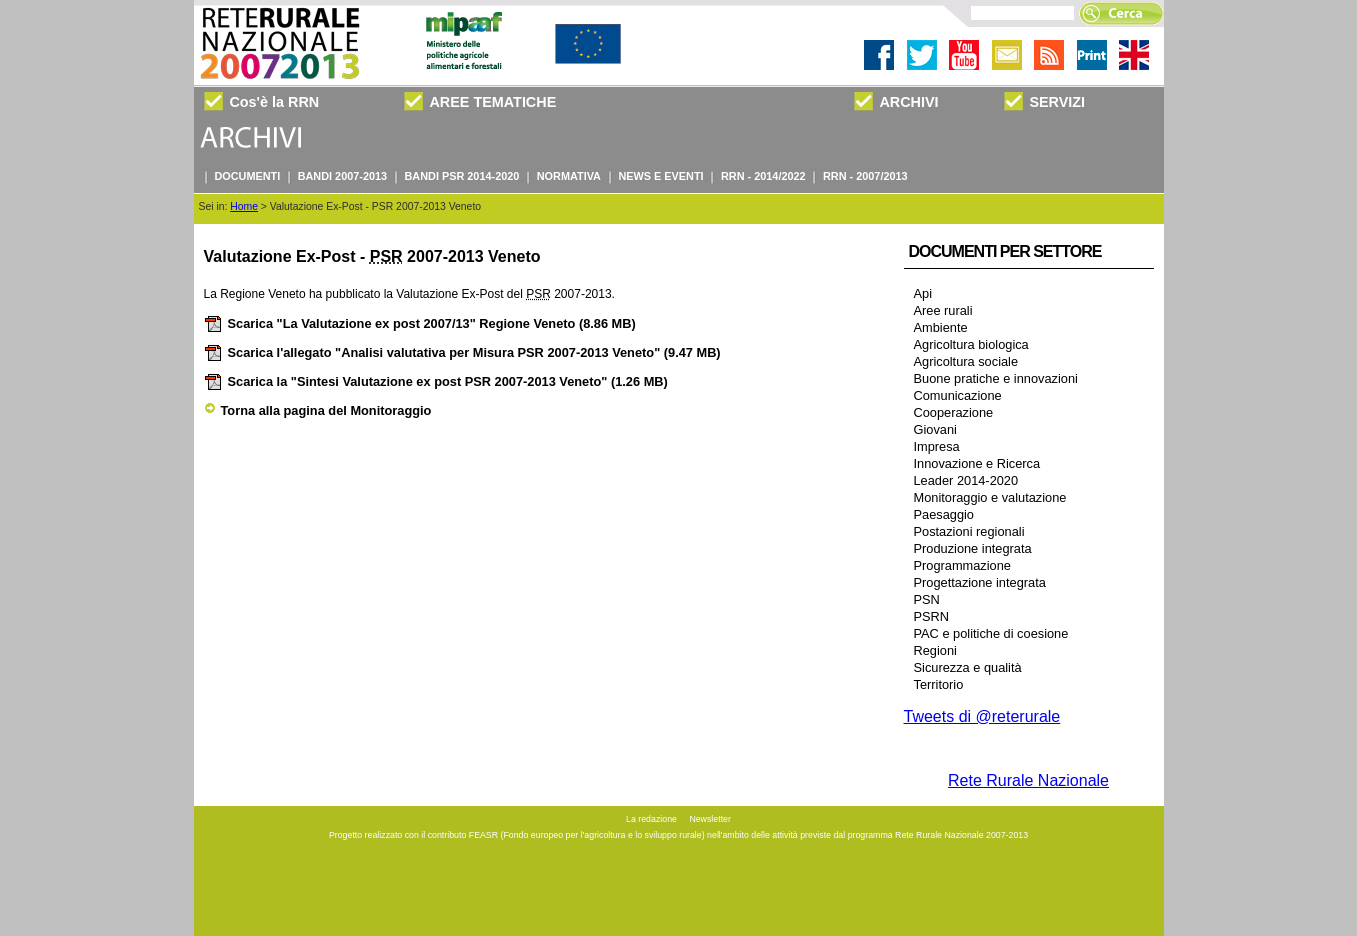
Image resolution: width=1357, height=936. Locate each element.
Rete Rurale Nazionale (1028, 780)
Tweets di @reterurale (982, 716)
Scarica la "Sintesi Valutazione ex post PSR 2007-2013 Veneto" (436, 381)
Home (244, 206)
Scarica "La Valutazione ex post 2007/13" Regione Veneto (420, 323)
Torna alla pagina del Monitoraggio (318, 410)
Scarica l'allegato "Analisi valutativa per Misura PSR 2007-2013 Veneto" (462, 352)
